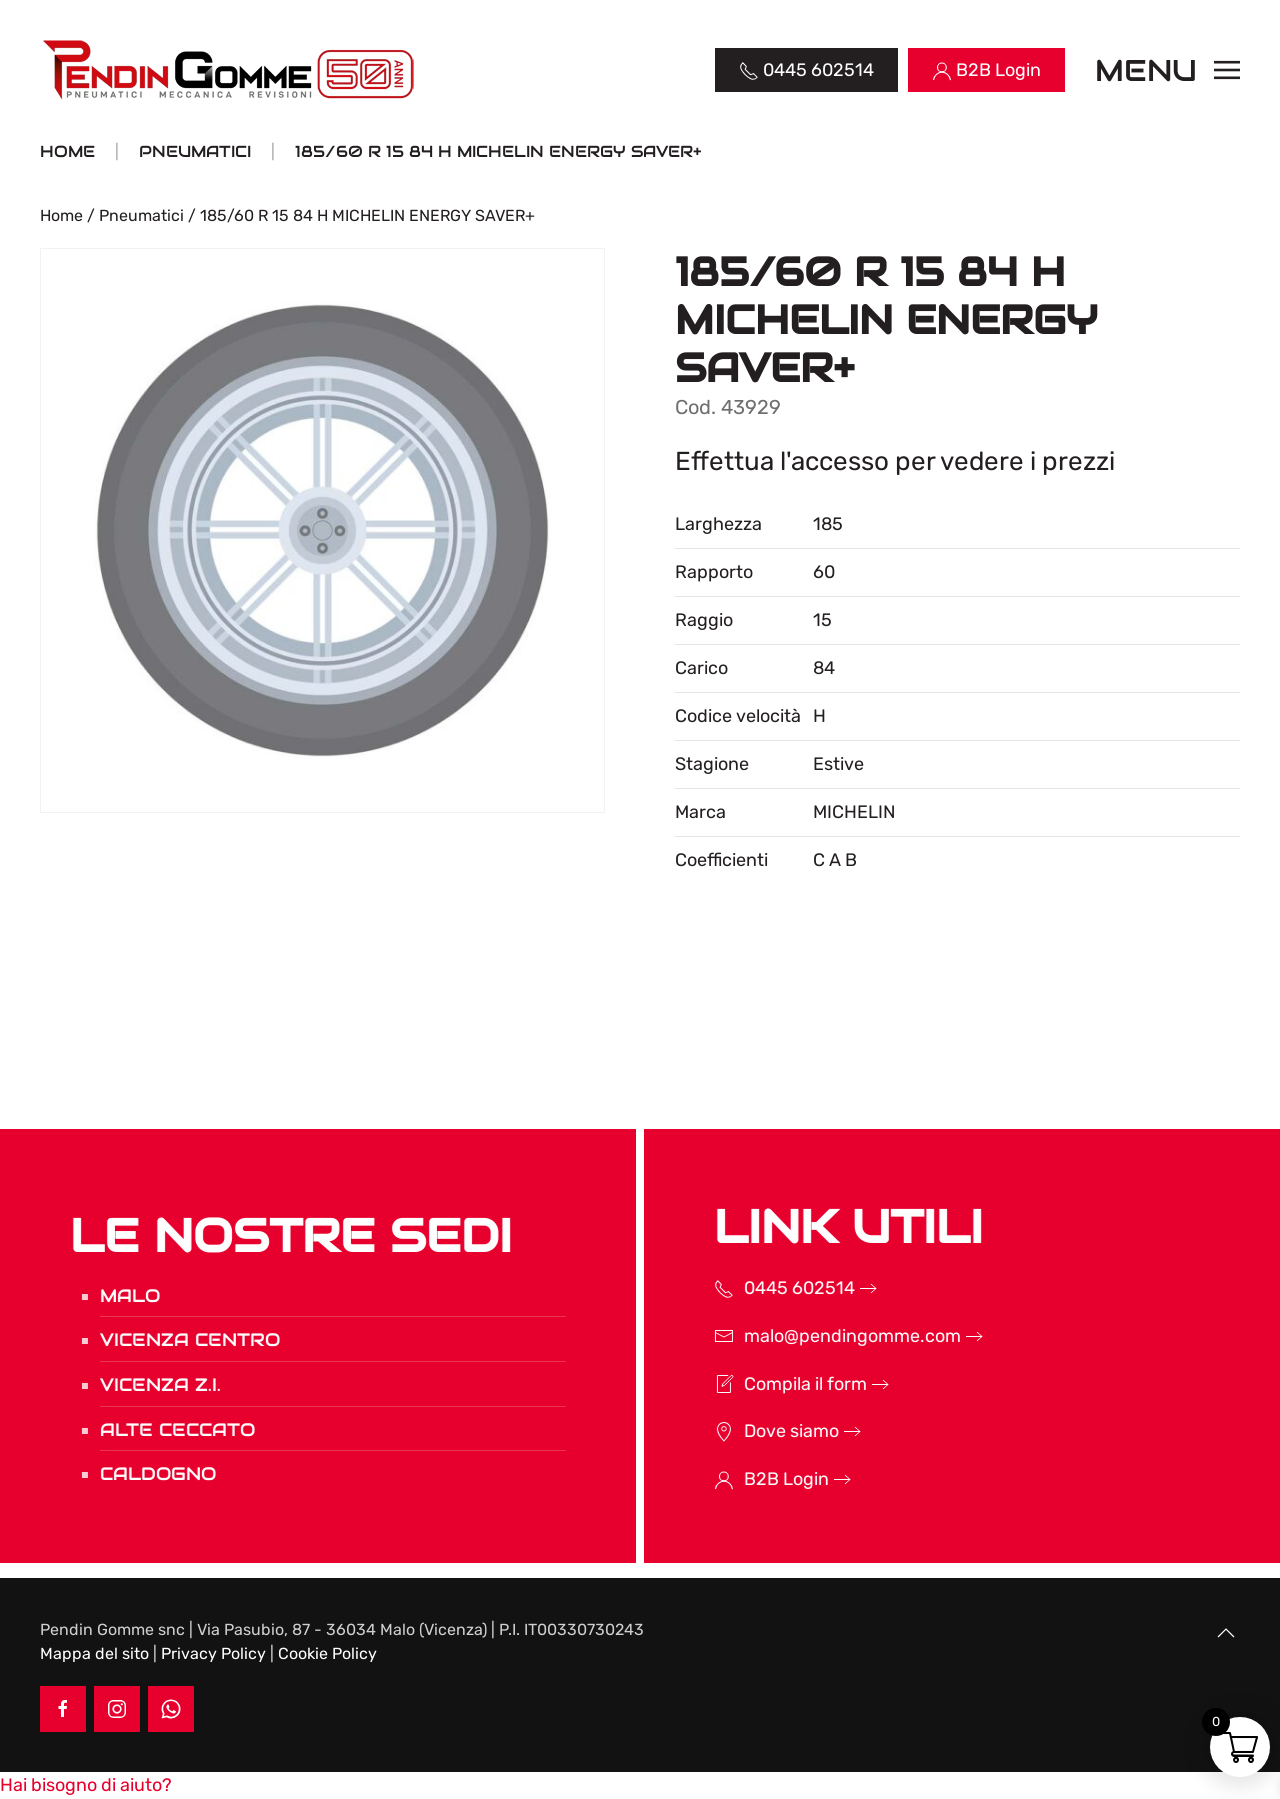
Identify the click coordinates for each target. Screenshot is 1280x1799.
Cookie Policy (327, 1653)
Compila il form (779, 1384)
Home (61, 215)
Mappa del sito (94, 1653)
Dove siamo (765, 1431)
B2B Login (760, 1479)
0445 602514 (773, 1288)
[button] (1168, 70)
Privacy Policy (213, 1653)
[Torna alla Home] (230, 70)
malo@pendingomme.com (826, 1336)
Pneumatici (141, 215)
